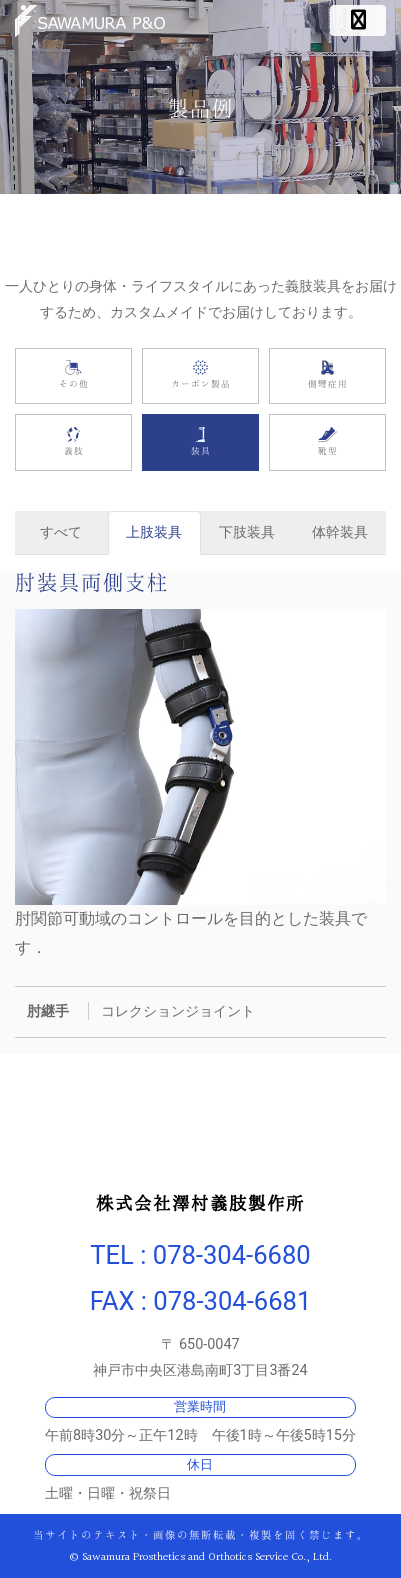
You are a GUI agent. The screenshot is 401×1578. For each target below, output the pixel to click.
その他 (73, 375)
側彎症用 (327, 375)
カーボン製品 (200, 375)
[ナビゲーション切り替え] (358, 20)
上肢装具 (154, 532)
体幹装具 (340, 532)
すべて (61, 532)
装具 (200, 441)
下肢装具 (247, 532)
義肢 (73, 441)
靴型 (327, 441)
